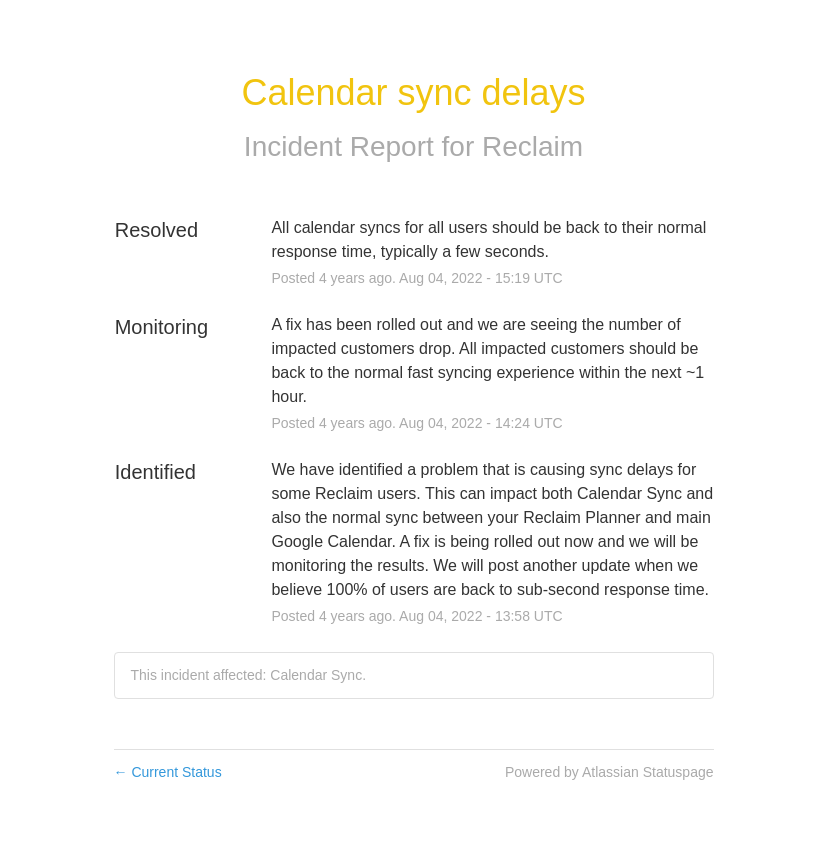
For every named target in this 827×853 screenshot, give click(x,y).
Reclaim (532, 146)
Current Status (168, 772)
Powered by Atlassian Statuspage (609, 772)
